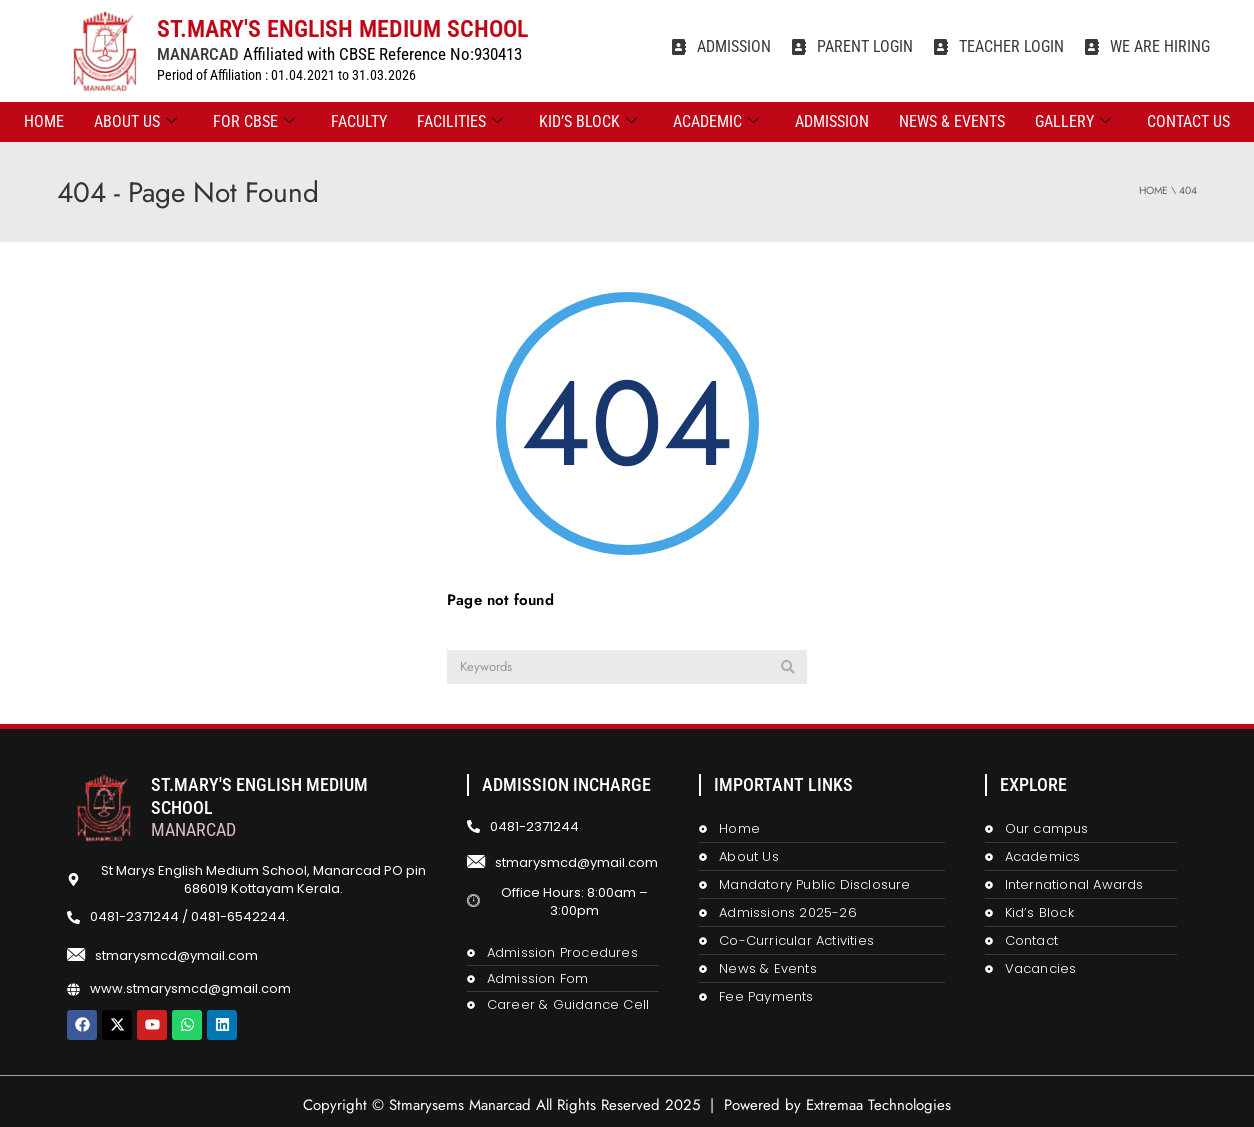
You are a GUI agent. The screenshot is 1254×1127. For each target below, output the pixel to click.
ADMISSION (832, 121)
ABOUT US (135, 122)
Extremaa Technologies (878, 1105)
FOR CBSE (254, 122)
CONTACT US (1188, 121)
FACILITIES (460, 122)
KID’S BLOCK (588, 122)
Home (44, 121)
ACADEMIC (716, 122)
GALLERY (1073, 122)
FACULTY (359, 121)
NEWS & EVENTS (952, 121)
